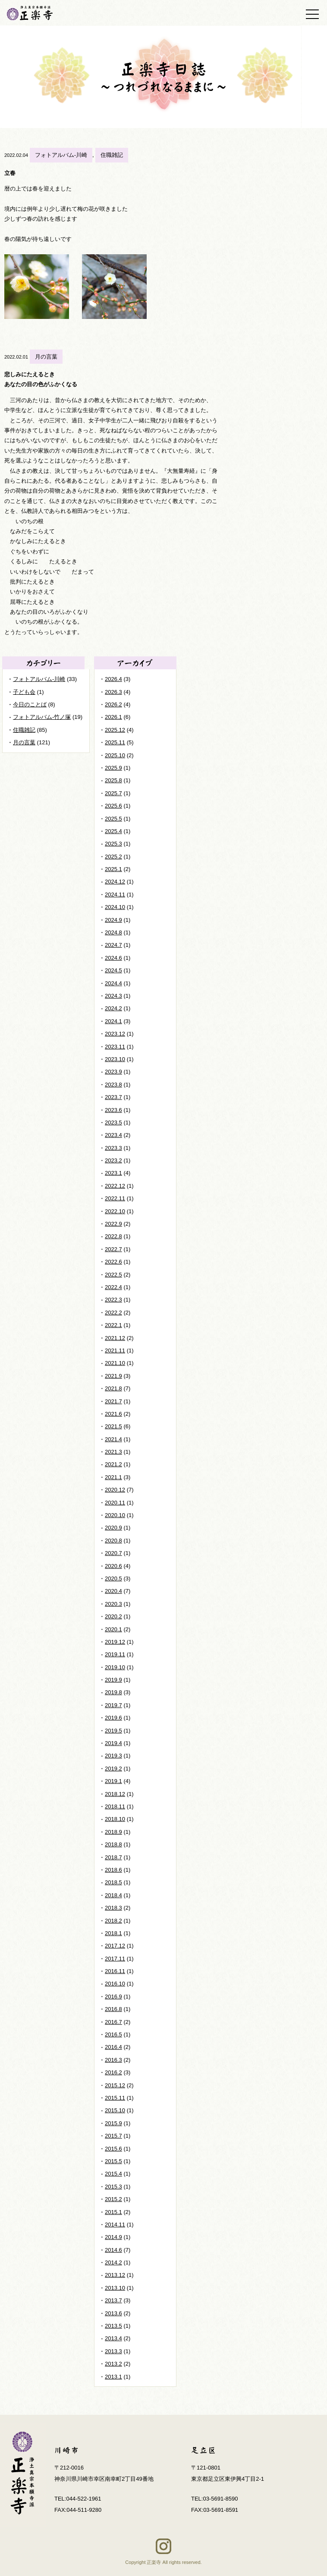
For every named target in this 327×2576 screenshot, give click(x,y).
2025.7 (113, 793)
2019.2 (113, 1768)
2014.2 (113, 2262)
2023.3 (113, 1148)
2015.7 (113, 2136)
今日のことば (30, 704)
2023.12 (115, 1033)
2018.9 (113, 1832)
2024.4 (113, 983)
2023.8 (113, 1084)
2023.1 (113, 1173)
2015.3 (113, 2186)
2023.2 (113, 1160)
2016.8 (113, 2009)
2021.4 (113, 1439)
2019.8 (113, 1692)
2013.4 (113, 2338)
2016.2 (113, 2072)
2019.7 (113, 1705)
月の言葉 (46, 356)
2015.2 (113, 2199)
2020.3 (113, 1604)
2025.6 (113, 805)
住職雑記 (112, 155)
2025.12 (115, 730)
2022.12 (115, 1186)
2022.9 (113, 1224)
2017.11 (115, 1958)
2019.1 (113, 1781)
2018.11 (115, 1806)
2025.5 (113, 818)
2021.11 (115, 1350)
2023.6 (113, 1110)
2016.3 (113, 2060)
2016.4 (113, 2047)
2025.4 (113, 831)
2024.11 (115, 894)
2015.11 (115, 2098)
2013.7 (113, 2300)
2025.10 (115, 755)
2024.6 (113, 958)
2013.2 (113, 2364)
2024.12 (115, 881)
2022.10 (115, 1211)
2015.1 (113, 2212)
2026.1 (113, 717)
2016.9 (113, 1996)
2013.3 (113, 2351)
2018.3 (113, 1908)
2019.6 (113, 1717)
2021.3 (113, 1452)
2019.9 (113, 1680)
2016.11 (115, 1971)
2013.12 (115, 2275)
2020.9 (113, 1527)
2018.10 (115, 1819)
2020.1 (113, 1629)
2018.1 (113, 1933)
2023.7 (113, 1097)
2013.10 (115, 2288)
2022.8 (113, 1236)
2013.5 (113, 2326)
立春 (10, 173)
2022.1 (113, 1325)
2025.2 (113, 856)
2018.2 (113, 1920)
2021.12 (115, 1338)
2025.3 (113, 843)
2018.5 (113, 1882)
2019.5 (113, 1730)
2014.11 (115, 2224)
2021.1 (113, 1477)
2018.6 (113, 1870)
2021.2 (113, 1464)
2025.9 (113, 768)
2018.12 (115, 1794)
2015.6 (113, 2148)
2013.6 (113, 2313)
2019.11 (115, 1654)
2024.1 (113, 1021)
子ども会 (24, 692)
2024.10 (115, 907)
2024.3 (113, 996)
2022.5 (113, 1274)
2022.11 (115, 1198)
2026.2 (113, 704)
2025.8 (113, 780)
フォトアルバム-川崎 (61, 155)
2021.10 (115, 1363)
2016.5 (113, 2034)
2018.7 (113, 1857)
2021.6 (113, 1414)
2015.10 (115, 2110)
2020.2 (113, 1616)
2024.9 (113, 920)
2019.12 (115, 1642)
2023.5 (113, 1122)
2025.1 (113, 869)
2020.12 (115, 1489)
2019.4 (113, 1743)
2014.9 (113, 2237)
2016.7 (113, 2022)
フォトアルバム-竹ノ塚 (42, 717)
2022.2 (113, 1312)
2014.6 (113, 2250)
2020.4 (113, 1591)
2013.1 (113, 2376)
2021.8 (113, 1388)
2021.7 (113, 1401)
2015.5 (113, 2161)
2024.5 (113, 970)
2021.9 (113, 1376)
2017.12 (115, 1945)
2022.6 (113, 1261)
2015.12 (115, 2085)
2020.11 (115, 1502)
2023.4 (113, 1135)
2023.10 (115, 1059)
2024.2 (113, 1008)
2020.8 (113, 1540)
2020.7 (113, 1553)
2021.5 (113, 1426)
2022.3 (113, 1299)
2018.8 (113, 1844)
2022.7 (113, 1249)
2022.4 (113, 1287)
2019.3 (113, 1755)
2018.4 (113, 1895)
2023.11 (115, 1046)
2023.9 (113, 1071)
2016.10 (115, 1983)
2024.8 (113, 932)
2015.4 (113, 2173)
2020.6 (113, 1566)
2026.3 (113, 692)
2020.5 (113, 1578)
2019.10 (115, 1667)
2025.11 (115, 742)
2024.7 (113, 945)
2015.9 (113, 2123)
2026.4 (113, 679)
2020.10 (115, 1515)
